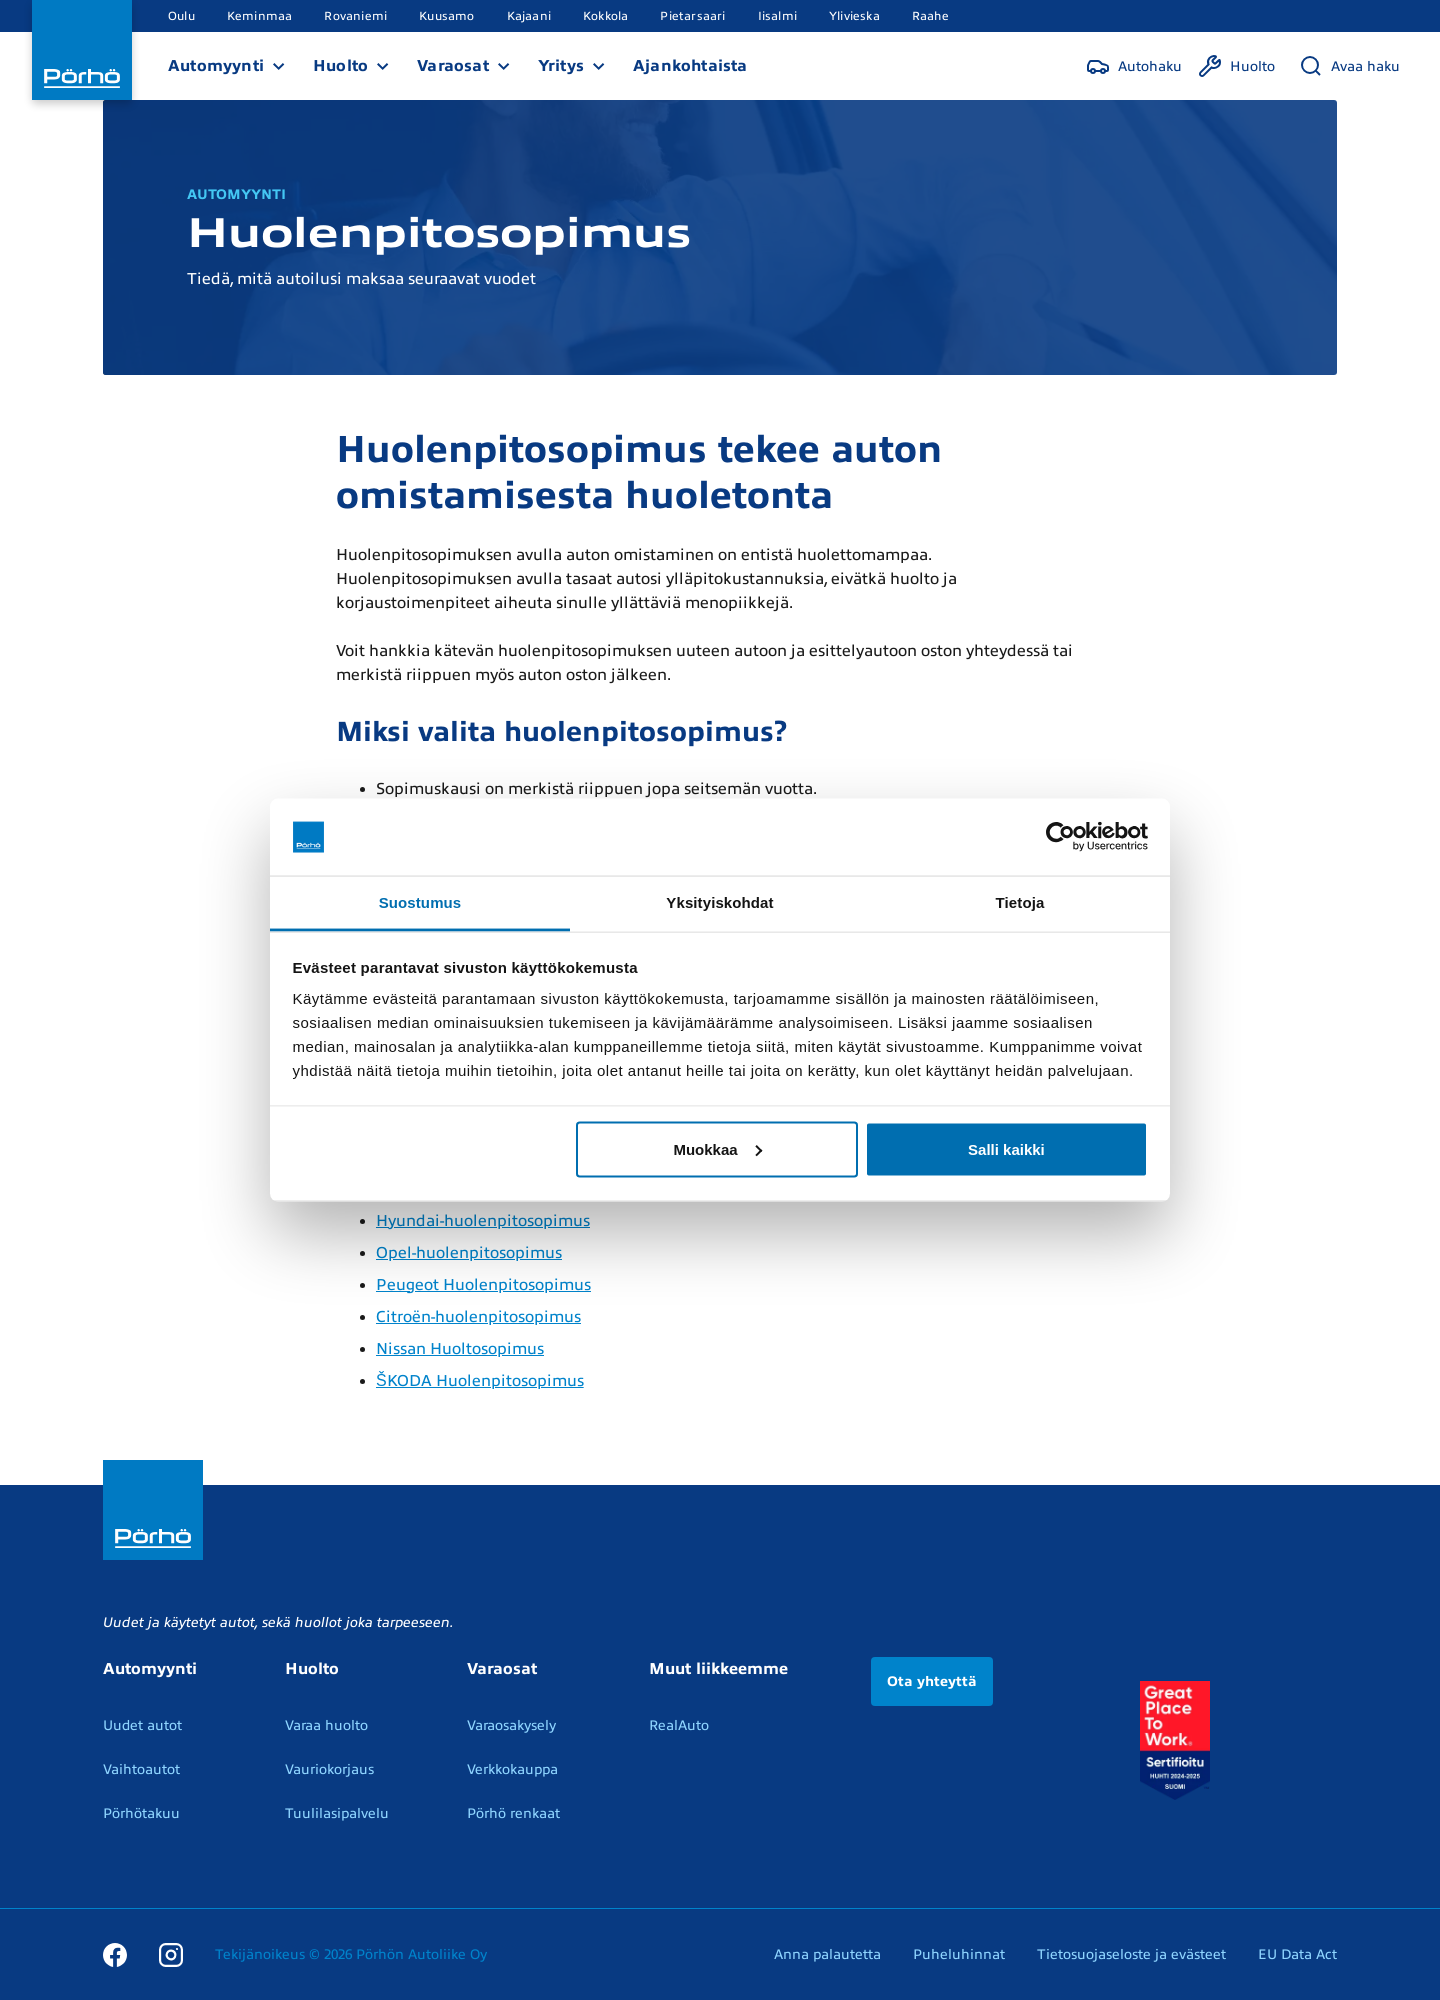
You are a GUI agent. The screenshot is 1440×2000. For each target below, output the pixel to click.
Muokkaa (717, 1148)
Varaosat (453, 66)
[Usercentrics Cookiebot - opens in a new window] (1060, 837)
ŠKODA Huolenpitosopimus (480, 1381)
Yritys (561, 66)
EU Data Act (1297, 1954)
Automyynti (216, 66)
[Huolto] (1236, 66)
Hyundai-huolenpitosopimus (483, 1221)
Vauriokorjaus (329, 1769)
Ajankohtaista (690, 66)
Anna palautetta (827, 1954)
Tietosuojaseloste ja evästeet (1131, 1954)
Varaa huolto (326, 1725)
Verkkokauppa (512, 1769)
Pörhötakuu (141, 1813)
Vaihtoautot (141, 1769)
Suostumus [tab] (420, 901)
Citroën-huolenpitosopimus (478, 1317)
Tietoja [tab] (1020, 901)
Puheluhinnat (959, 1954)
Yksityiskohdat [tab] (719, 901)
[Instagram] (171, 1954)
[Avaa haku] (1349, 66)
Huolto (340, 66)
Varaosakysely (511, 1725)
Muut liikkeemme (718, 1669)
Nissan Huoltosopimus (460, 1349)
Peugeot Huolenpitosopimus (483, 1285)
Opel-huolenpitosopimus (469, 1253)
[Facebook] (115, 1954)
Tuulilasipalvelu (337, 1813)
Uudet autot (142, 1725)
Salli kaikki (1006, 1148)
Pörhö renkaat (513, 1813)
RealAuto (679, 1725)
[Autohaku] (1134, 66)
